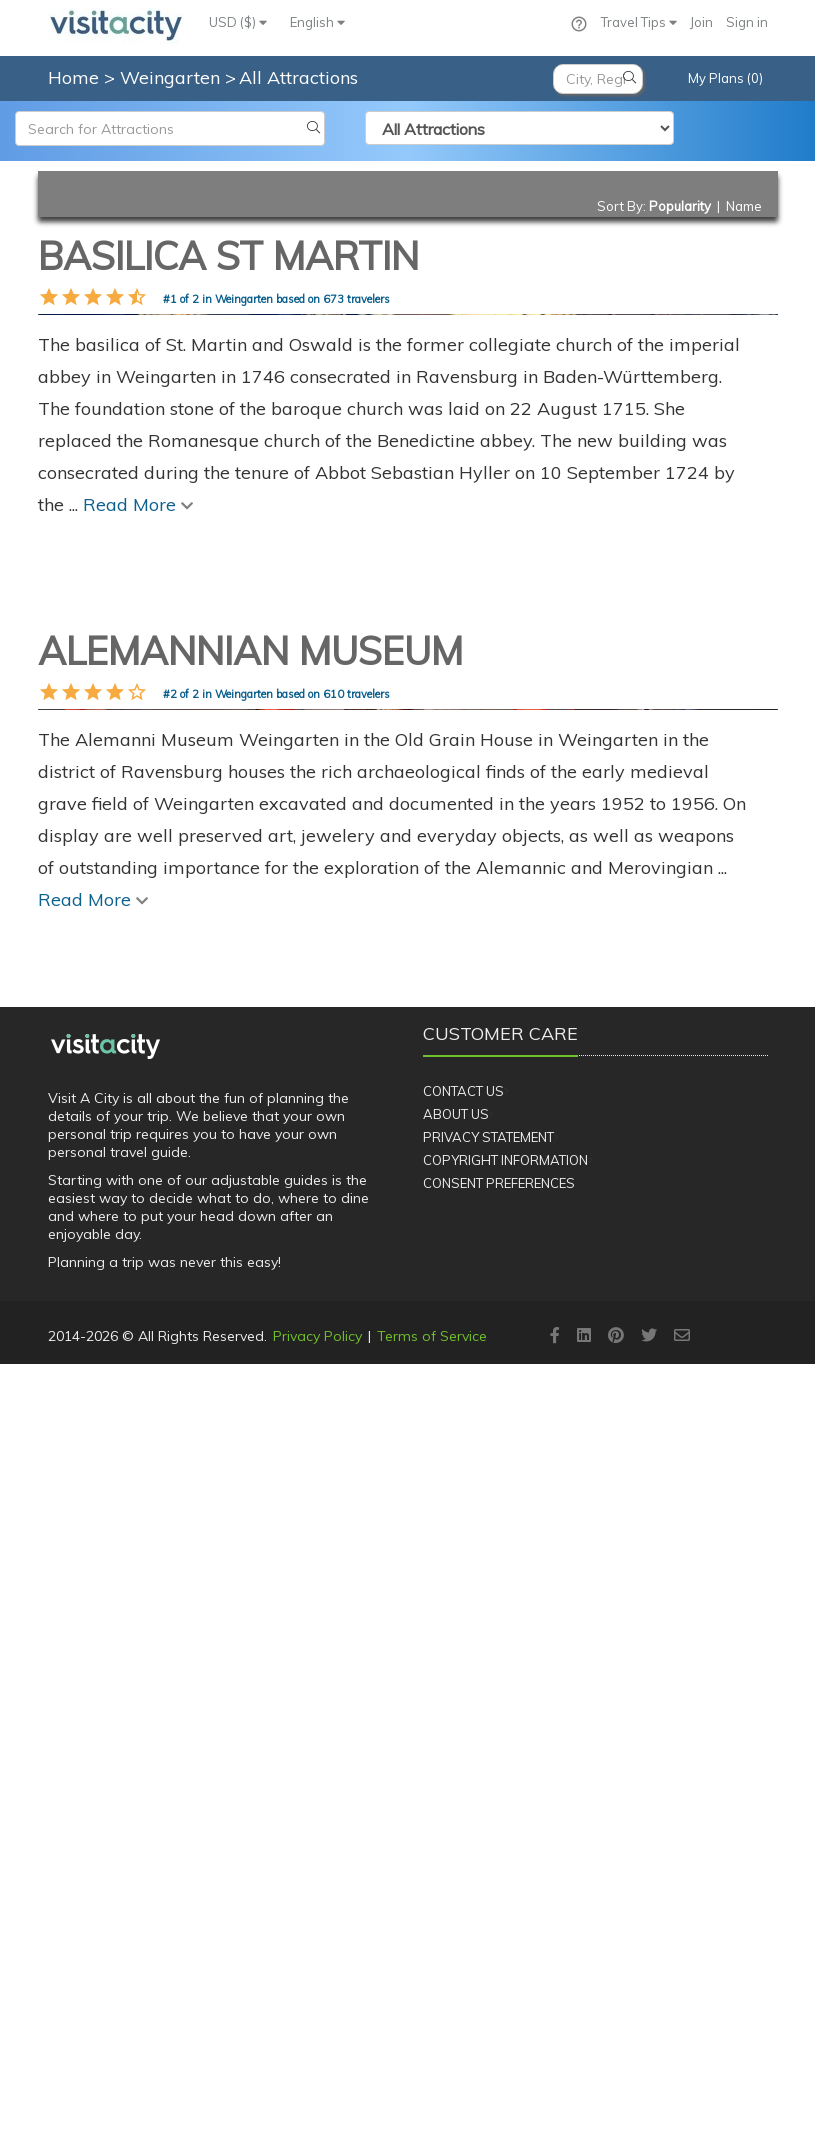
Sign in (747, 22)
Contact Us (463, 1882)
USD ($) (238, 22)
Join (701, 22)
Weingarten (172, 77)
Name (744, 206)
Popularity (680, 206)
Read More (138, 900)
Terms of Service (432, 2127)
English (317, 22)
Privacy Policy (317, 2127)
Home (73, 77)
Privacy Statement (488, 1928)
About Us (456, 1905)
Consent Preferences (499, 1973)
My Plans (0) (725, 78)
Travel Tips (639, 22)
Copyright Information (505, 1951)
